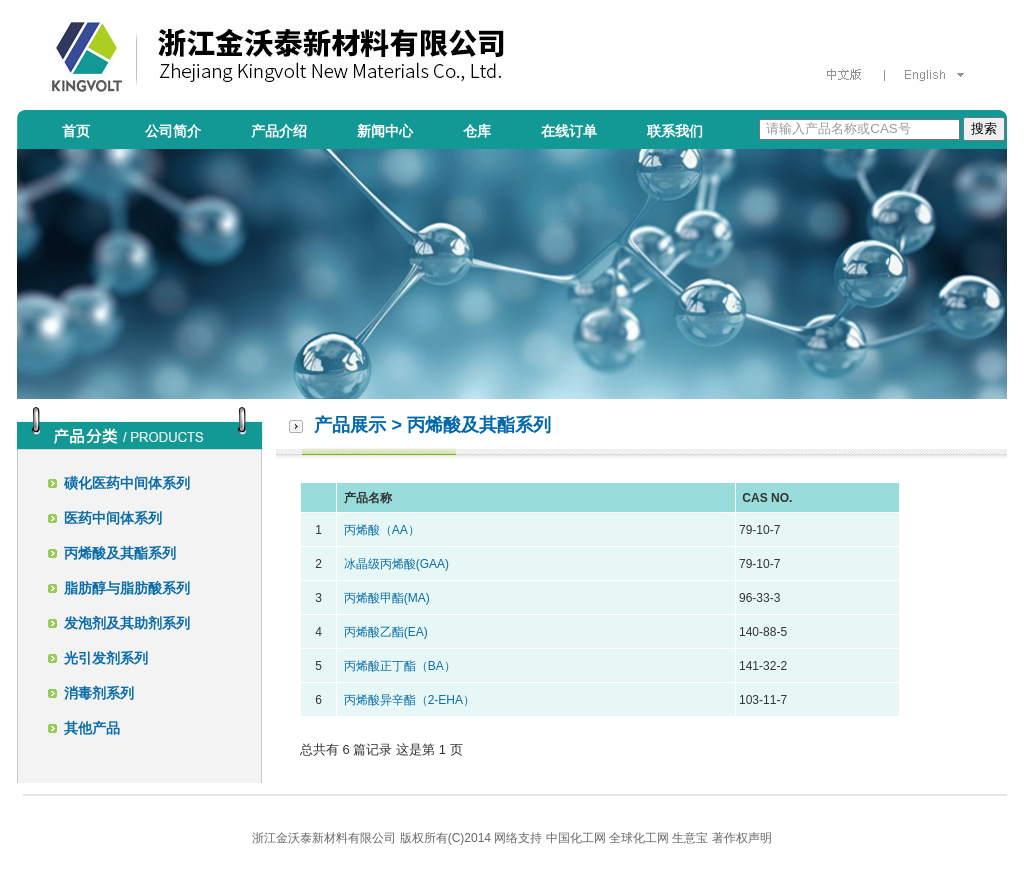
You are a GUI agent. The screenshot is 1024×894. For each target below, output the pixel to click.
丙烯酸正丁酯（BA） (400, 666)
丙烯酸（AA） (382, 530)
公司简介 (173, 131)
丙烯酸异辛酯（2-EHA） (409, 700)
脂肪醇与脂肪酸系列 (127, 588)
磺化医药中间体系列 (127, 483)
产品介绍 (279, 131)
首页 (76, 131)
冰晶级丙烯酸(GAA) (396, 564)
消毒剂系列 (99, 693)
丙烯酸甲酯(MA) (387, 598)
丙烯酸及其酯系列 (120, 553)
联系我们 (675, 131)
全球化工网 (639, 838)
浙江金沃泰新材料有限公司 (324, 838)
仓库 (477, 131)
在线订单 (569, 131)
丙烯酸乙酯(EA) (386, 632)
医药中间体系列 (113, 518)
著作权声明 (742, 838)
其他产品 (92, 728)
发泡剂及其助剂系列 (127, 623)
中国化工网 (576, 838)
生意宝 (690, 838)
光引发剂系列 (106, 658)
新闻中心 (385, 131)
